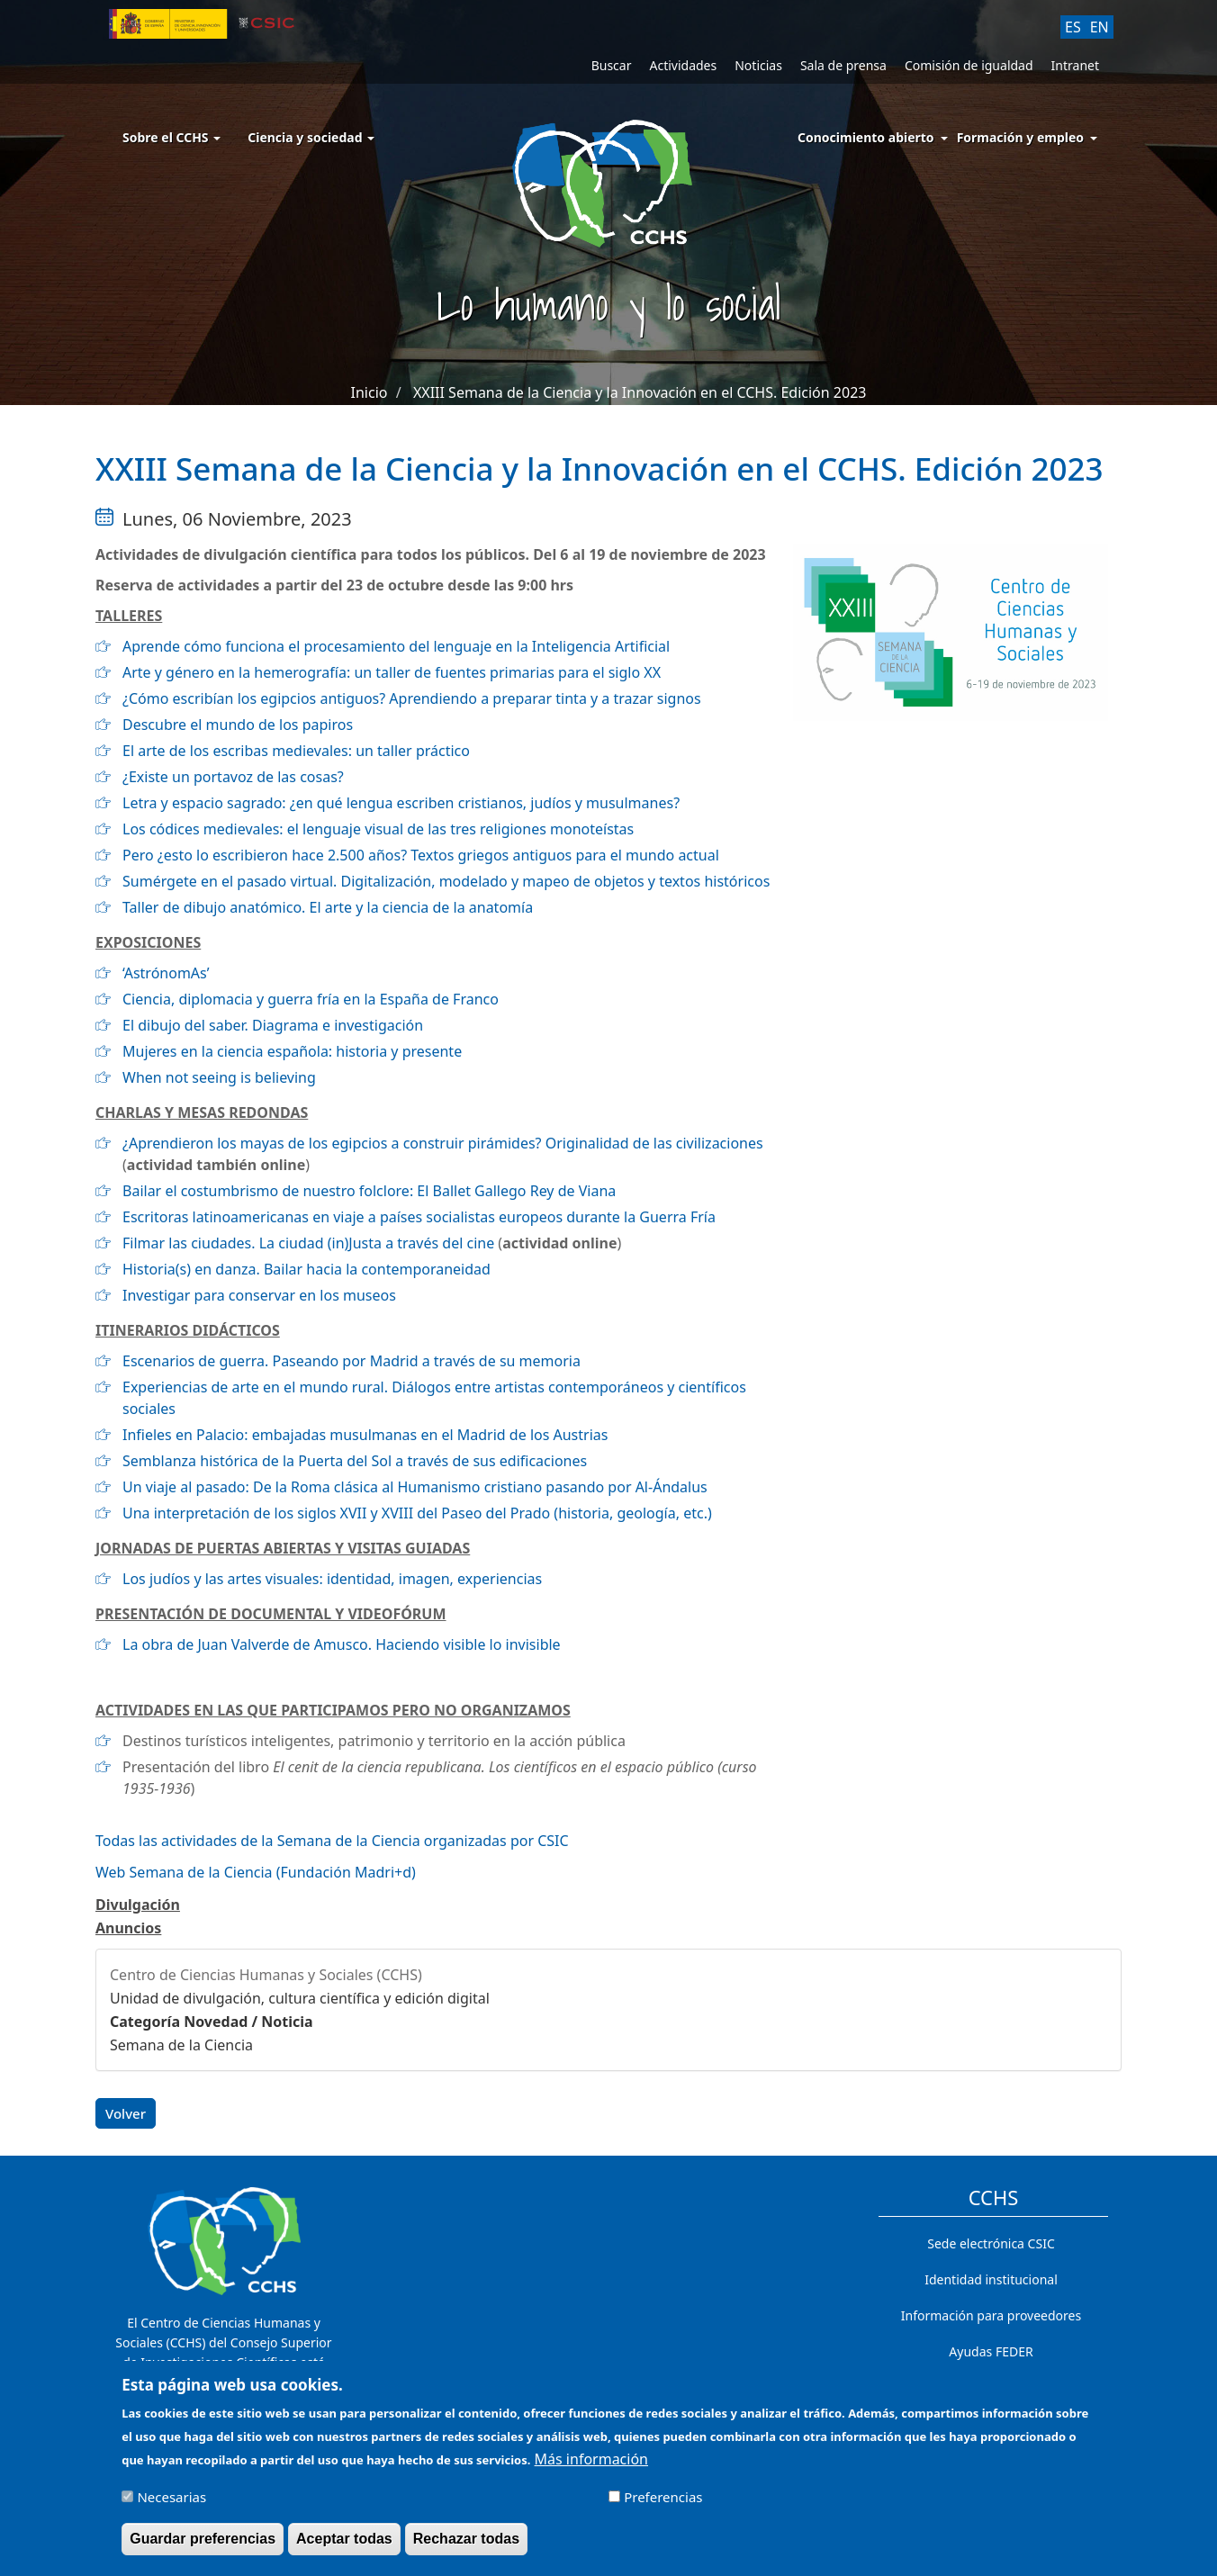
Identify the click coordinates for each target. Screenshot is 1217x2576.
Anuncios (128, 1928)
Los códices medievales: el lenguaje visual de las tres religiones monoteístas (378, 829)
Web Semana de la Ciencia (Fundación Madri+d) (255, 1872)
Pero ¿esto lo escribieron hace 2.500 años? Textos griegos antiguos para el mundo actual (420, 855)
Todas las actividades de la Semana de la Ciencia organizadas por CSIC (332, 1841)
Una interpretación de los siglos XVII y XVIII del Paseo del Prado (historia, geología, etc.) (417, 1513)
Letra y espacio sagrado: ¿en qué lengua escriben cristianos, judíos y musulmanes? (401, 803)
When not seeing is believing (219, 1077)
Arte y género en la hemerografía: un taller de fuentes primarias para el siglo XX (391, 672)
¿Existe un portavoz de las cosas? (233, 777)
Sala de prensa (843, 65)
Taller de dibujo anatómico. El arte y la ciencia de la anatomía (327, 907)
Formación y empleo (1020, 137)
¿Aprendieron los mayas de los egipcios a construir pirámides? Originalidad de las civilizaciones (442, 1143)
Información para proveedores (991, 2315)
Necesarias (171, 2505)
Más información (591, 2467)
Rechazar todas (466, 2546)
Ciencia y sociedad (311, 137)
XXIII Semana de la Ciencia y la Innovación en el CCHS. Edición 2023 (640, 392)
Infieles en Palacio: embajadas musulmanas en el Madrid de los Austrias (365, 1435)
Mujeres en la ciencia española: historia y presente (292, 1051)
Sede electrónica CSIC (990, 2243)
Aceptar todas (344, 2546)
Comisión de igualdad (969, 65)
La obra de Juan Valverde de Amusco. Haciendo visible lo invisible (341, 1644)
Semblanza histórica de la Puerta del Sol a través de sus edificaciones (354, 1461)
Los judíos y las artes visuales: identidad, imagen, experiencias (332, 1579)
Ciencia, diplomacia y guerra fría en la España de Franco (310, 999)
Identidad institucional (991, 2279)
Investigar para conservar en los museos (259, 1295)
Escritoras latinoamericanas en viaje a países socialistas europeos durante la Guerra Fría (419, 1217)
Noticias (758, 65)
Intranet (1075, 65)
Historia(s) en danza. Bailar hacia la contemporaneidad (306, 1269)
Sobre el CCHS (171, 137)
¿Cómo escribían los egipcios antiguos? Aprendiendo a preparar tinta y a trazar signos (411, 698)
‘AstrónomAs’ (166, 973)
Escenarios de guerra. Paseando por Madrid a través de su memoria (351, 1361)
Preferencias (663, 2505)
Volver (125, 2113)
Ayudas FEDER (990, 2351)
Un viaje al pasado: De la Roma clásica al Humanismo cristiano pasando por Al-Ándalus (415, 1487)
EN (1099, 27)
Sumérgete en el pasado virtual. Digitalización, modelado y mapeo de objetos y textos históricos (446, 881)
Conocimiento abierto (866, 137)
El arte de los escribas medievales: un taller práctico (296, 751)
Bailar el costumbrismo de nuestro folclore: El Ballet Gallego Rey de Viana (369, 1191)
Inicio (369, 392)
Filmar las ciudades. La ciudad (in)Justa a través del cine (308, 1243)
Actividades (683, 65)
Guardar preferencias (202, 2546)
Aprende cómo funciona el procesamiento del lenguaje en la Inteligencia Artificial (396, 646)
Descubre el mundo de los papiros (237, 724)
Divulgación (137, 1904)
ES (1073, 27)
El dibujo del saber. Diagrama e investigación (272, 1025)
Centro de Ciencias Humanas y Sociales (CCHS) (266, 1975)
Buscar (611, 65)
